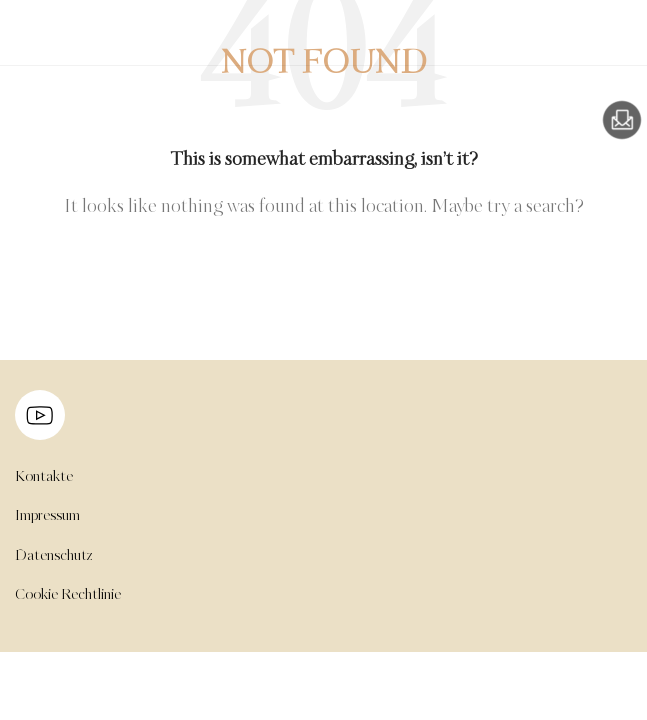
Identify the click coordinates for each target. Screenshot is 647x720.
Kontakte (44, 477)
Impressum (47, 516)
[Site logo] (55, 45)
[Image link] (622, 120)
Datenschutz (54, 556)
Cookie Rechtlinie (68, 595)
